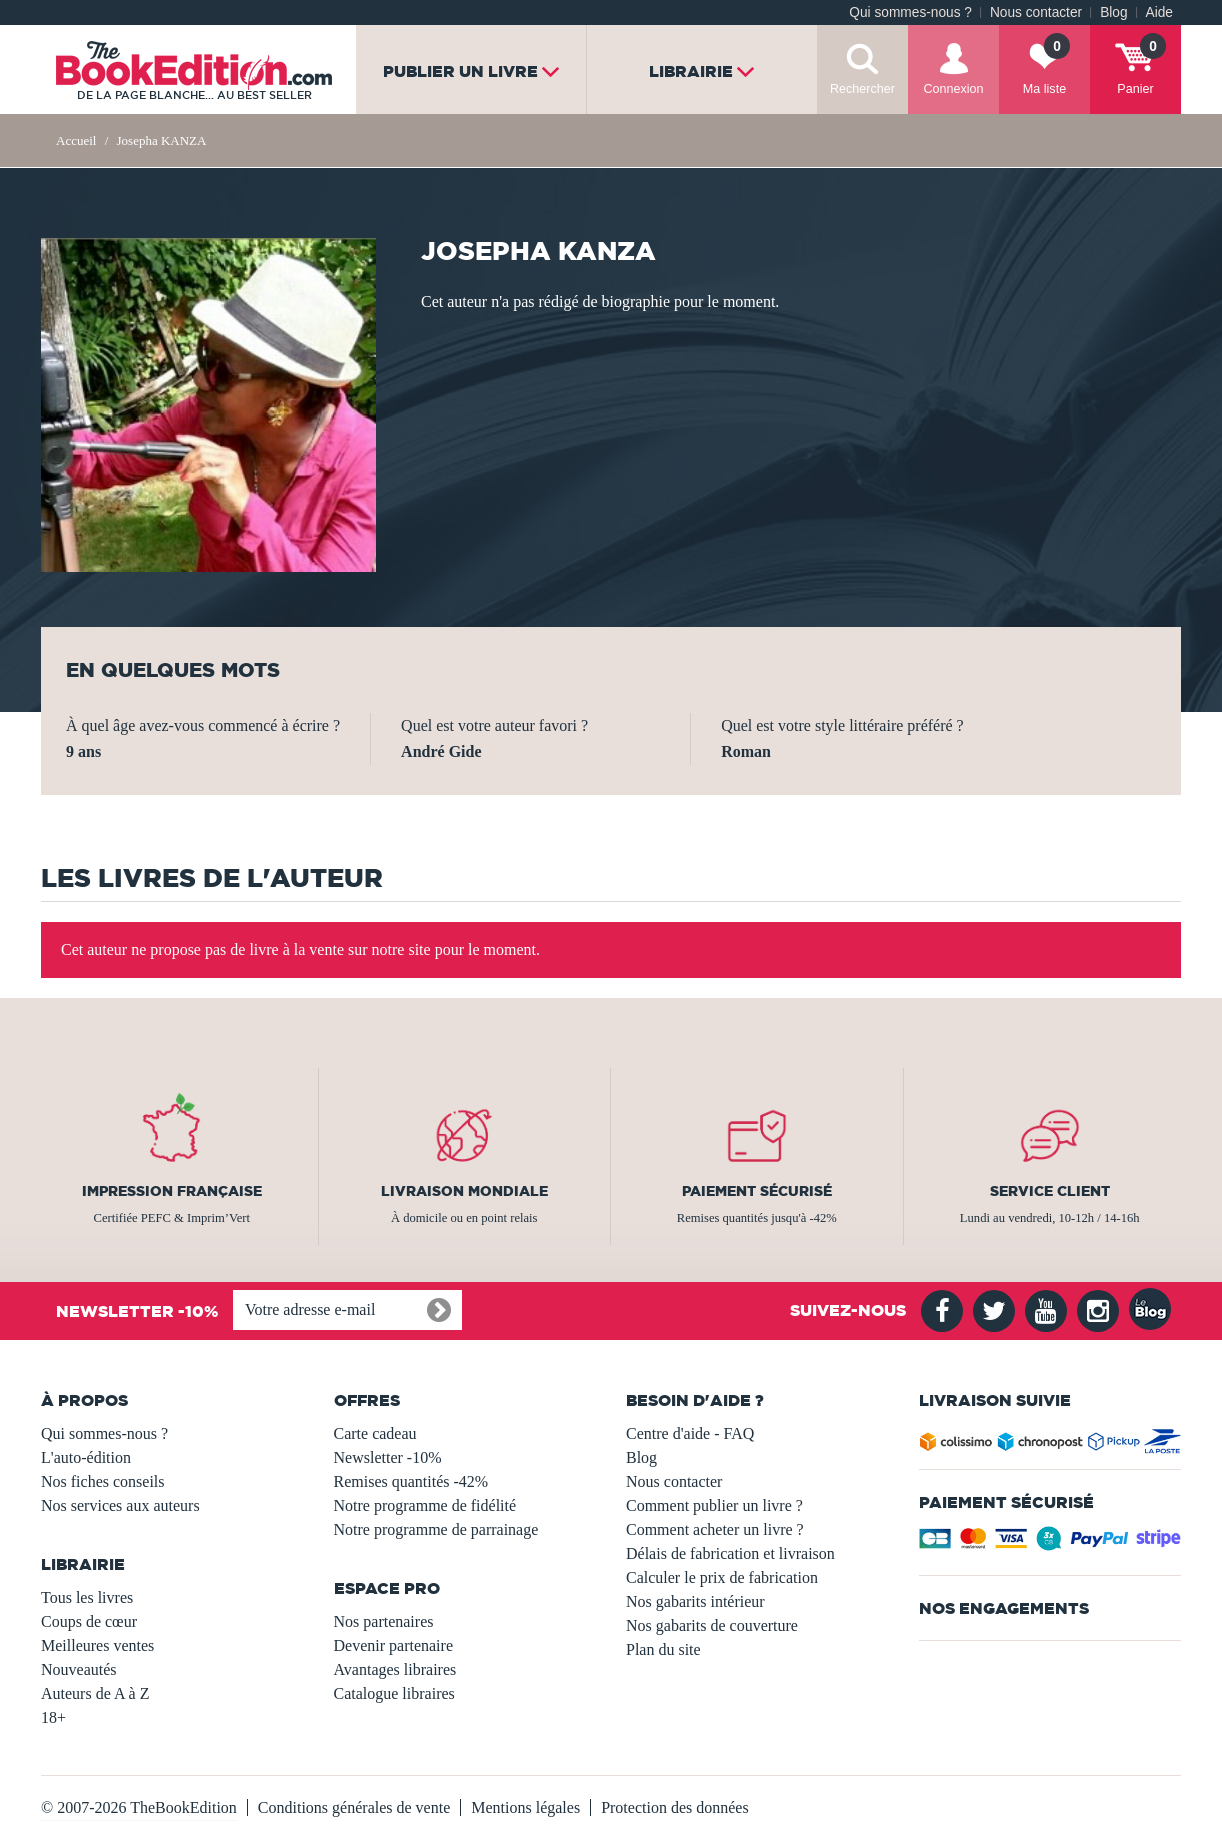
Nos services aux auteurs (120, 1505)
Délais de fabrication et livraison (730, 1553)
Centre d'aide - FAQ (690, 1433)
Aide (1159, 12)
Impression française (172, 1191)
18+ (53, 1717)
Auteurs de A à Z (95, 1693)
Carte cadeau (375, 1433)
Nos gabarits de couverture (712, 1625)
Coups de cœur (89, 1621)
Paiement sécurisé (757, 1191)
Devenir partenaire (393, 1645)
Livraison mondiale (464, 1191)
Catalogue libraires (394, 1693)
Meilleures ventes (97, 1645)
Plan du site (663, 1649)
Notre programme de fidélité (425, 1505)
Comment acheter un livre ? (715, 1529)
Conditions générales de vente (354, 1807)
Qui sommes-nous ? (910, 12)
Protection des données (675, 1807)
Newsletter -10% (388, 1457)
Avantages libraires (395, 1669)
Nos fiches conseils (103, 1481)
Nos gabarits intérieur (695, 1601)
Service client (1050, 1191)
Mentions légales (525, 1807)
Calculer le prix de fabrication (722, 1577)
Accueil (76, 140)
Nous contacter (1036, 12)
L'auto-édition (86, 1457)
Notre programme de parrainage (436, 1529)
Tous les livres (87, 1597)
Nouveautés (79, 1669)
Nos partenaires (384, 1621)
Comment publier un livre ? (714, 1505)
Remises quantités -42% (411, 1481)
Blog (1113, 12)
